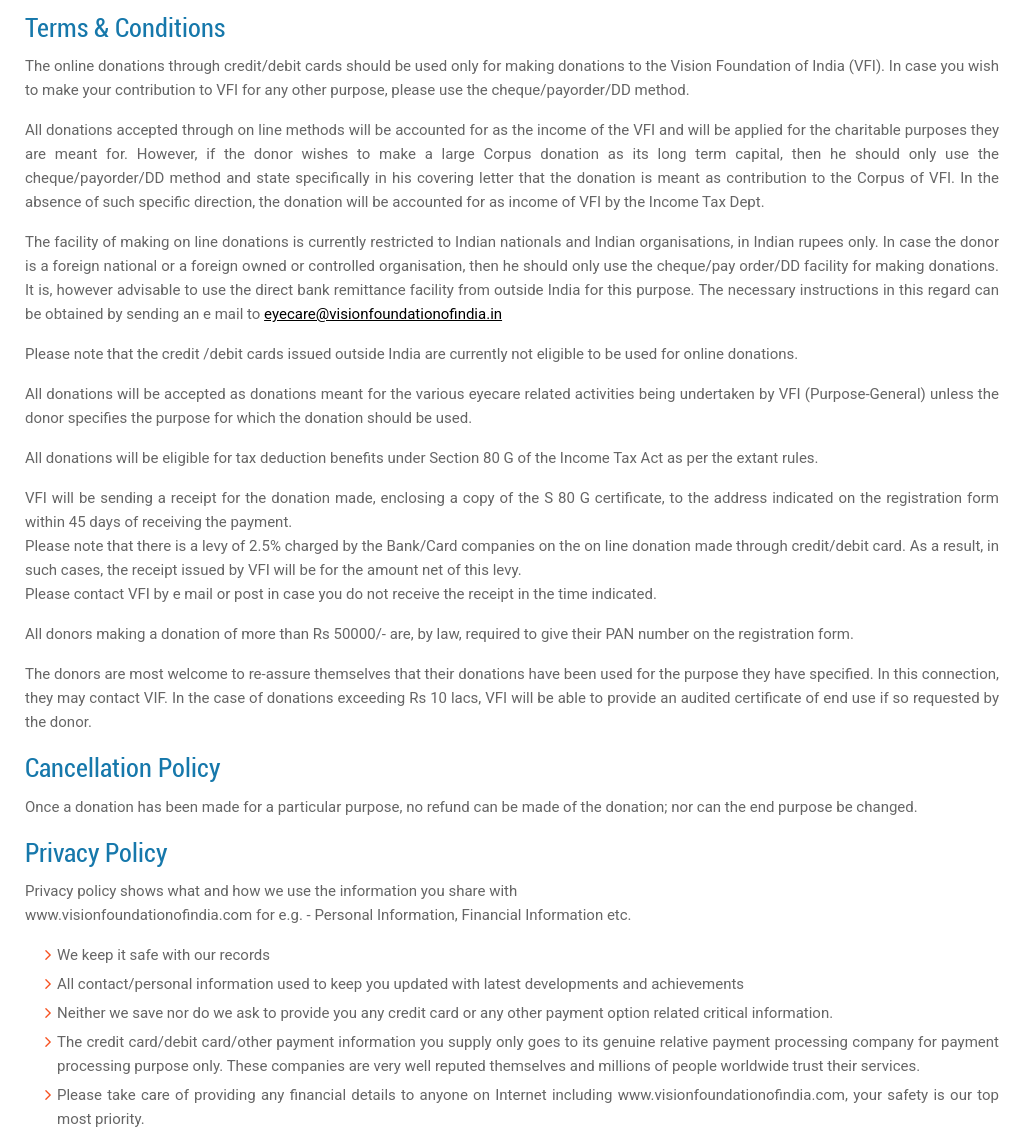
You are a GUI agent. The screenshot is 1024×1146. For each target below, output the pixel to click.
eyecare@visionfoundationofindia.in (383, 314)
